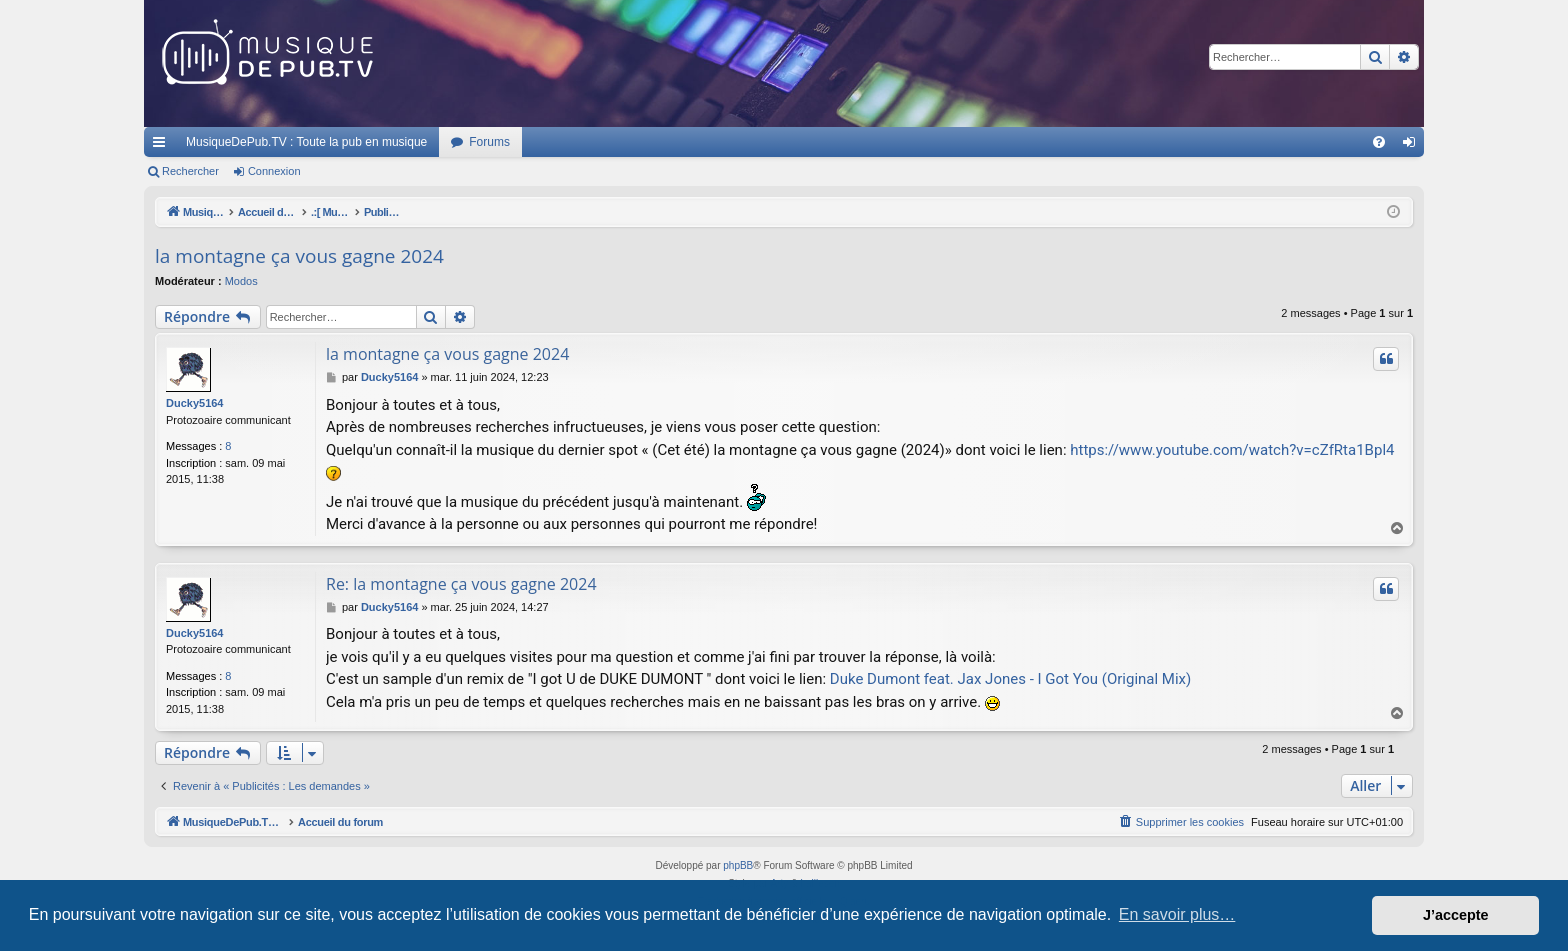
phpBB (738, 865)
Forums (489, 142)
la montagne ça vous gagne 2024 (299, 256)
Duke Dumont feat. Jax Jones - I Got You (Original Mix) (1010, 679)
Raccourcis (163, 146)
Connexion (274, 171)
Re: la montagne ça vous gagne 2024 (461, 584)
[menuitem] (1379, 142)
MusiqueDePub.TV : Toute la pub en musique (306, 142)
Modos (241, 281)
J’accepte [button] (1456, 915)
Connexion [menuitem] (1413, 146)
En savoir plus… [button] (1177, 914)
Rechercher (190, 171)
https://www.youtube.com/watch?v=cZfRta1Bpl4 (1232, 450)
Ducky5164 (195, 403)
